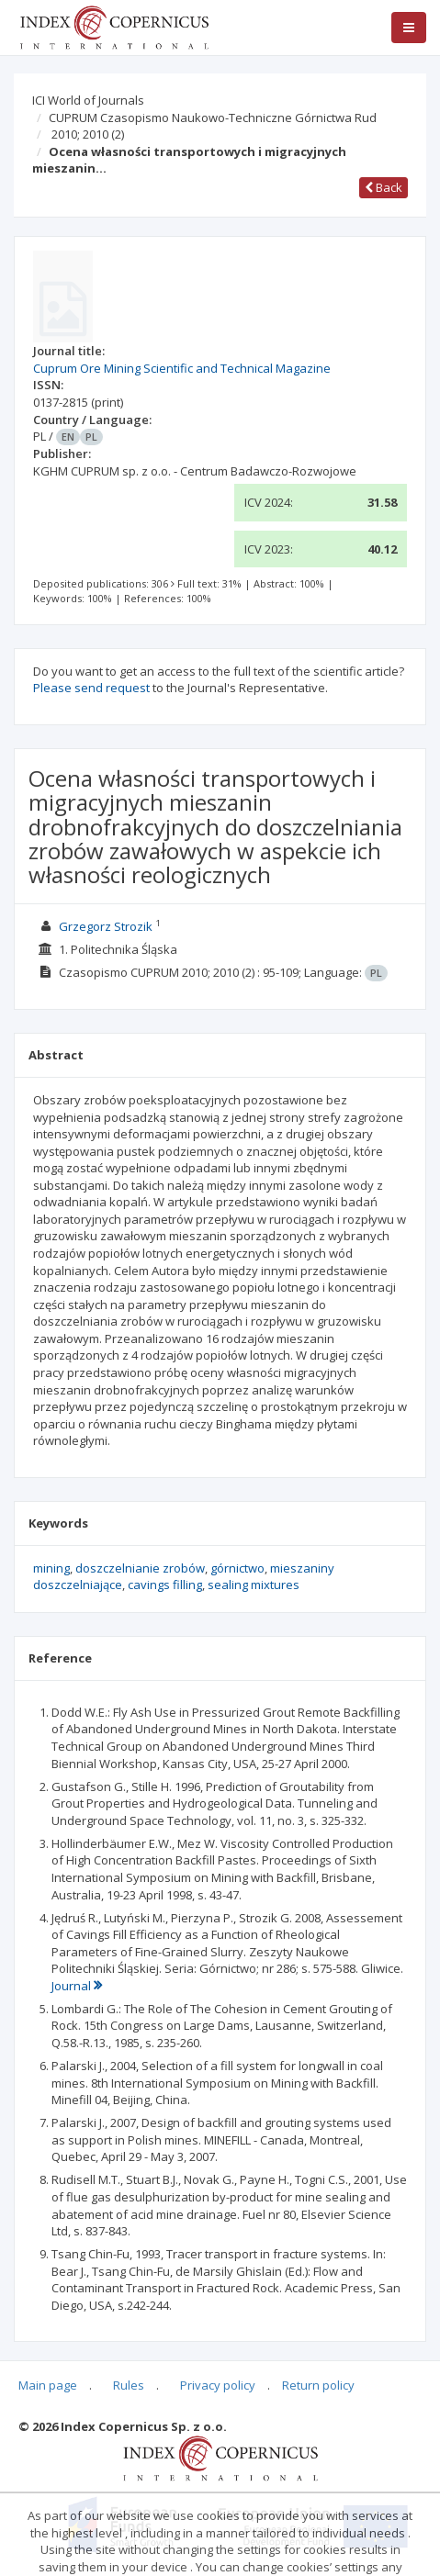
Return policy (318, 2385)
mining (51, 1568)
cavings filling (165, 1584)
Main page (47, 2385)
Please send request (91, 687)
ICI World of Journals (88, 100)
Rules (128, 2385)
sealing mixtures (253, 1584)
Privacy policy (217, 2385)
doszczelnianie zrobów (140, 1568)
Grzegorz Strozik (105, 926)
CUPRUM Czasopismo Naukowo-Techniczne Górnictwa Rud (213, 117)
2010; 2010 (87, 134)
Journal (76, 1985)
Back (383, 187)
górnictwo (237, 1568)
